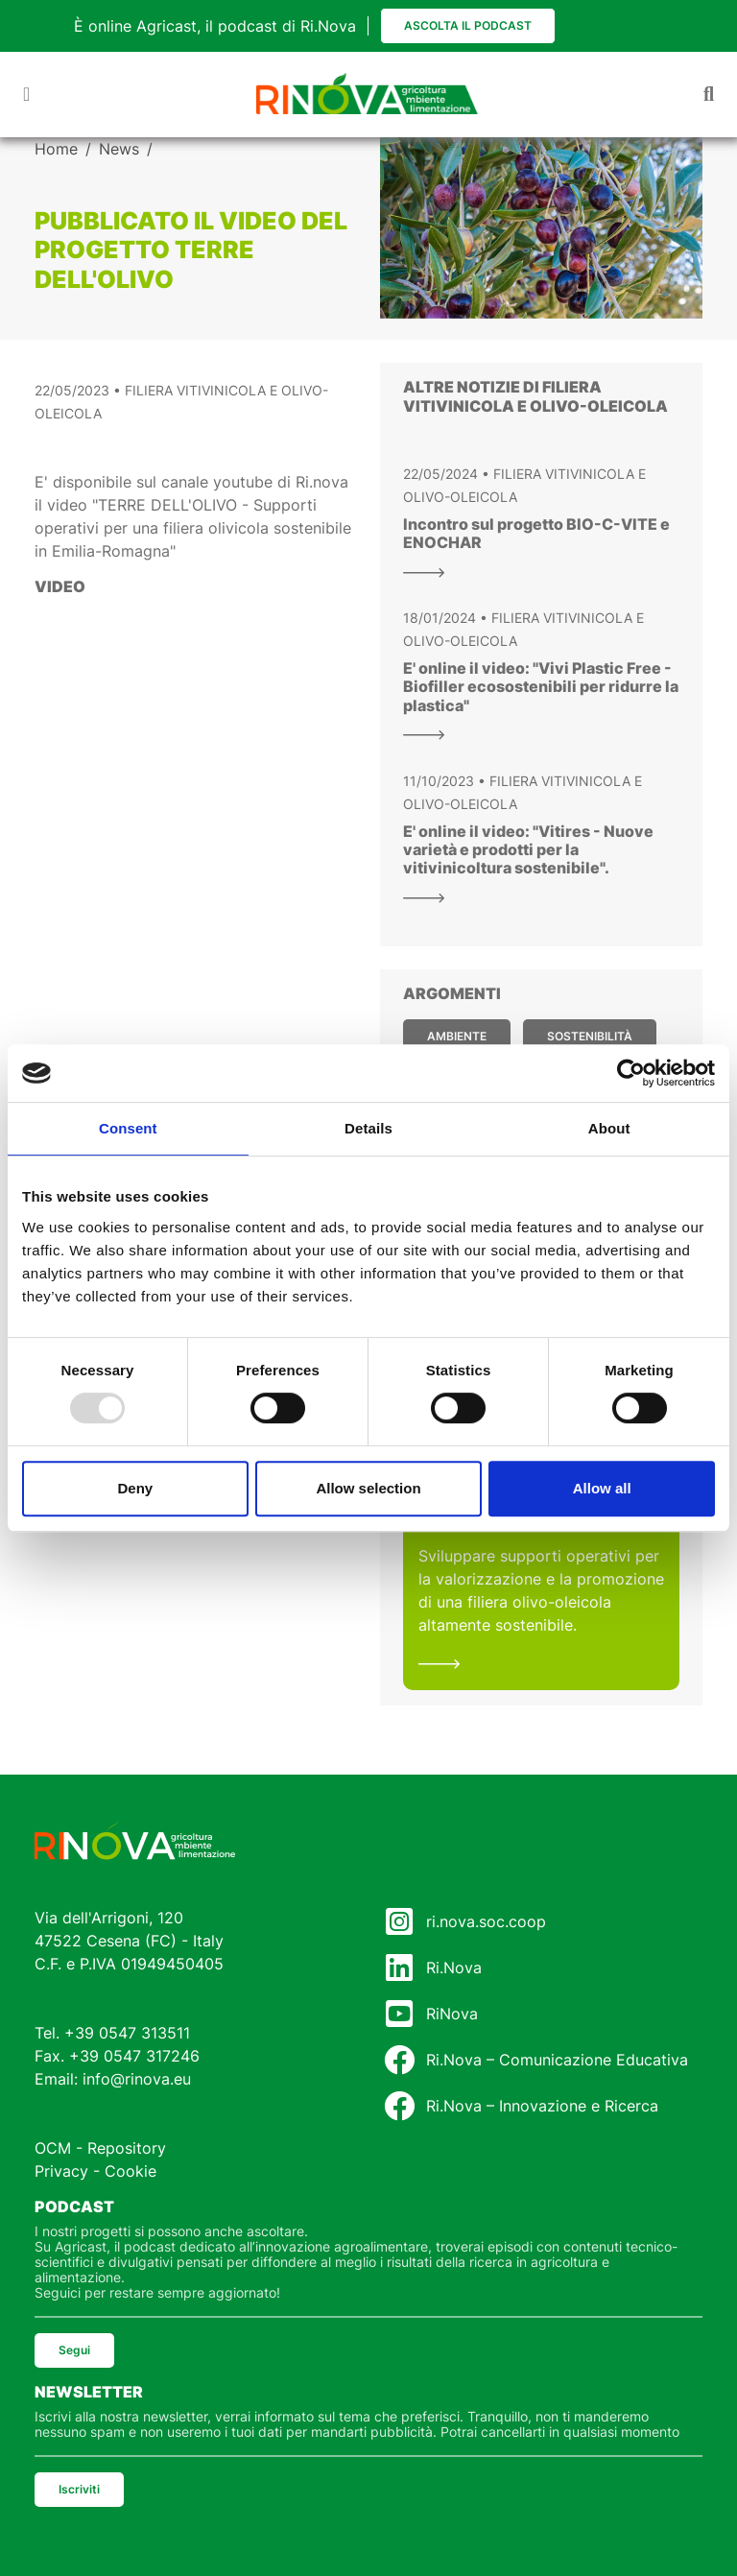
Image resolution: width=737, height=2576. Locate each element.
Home (56, 148)
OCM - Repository (100, 2148)
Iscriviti (79, 2489)
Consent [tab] (128, 1128)
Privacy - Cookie (95, 2171)
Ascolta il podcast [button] (468, 25)
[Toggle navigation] (26, 94)
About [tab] (609, 1128)
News (119, 148)
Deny (135, 1488)
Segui (74, 2350)
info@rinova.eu (137, 2078)
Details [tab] (368, 1128)
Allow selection (368, 1488)
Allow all (602, 1488)
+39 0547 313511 (127, 2032)
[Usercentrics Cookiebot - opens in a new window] (631, 1073)
